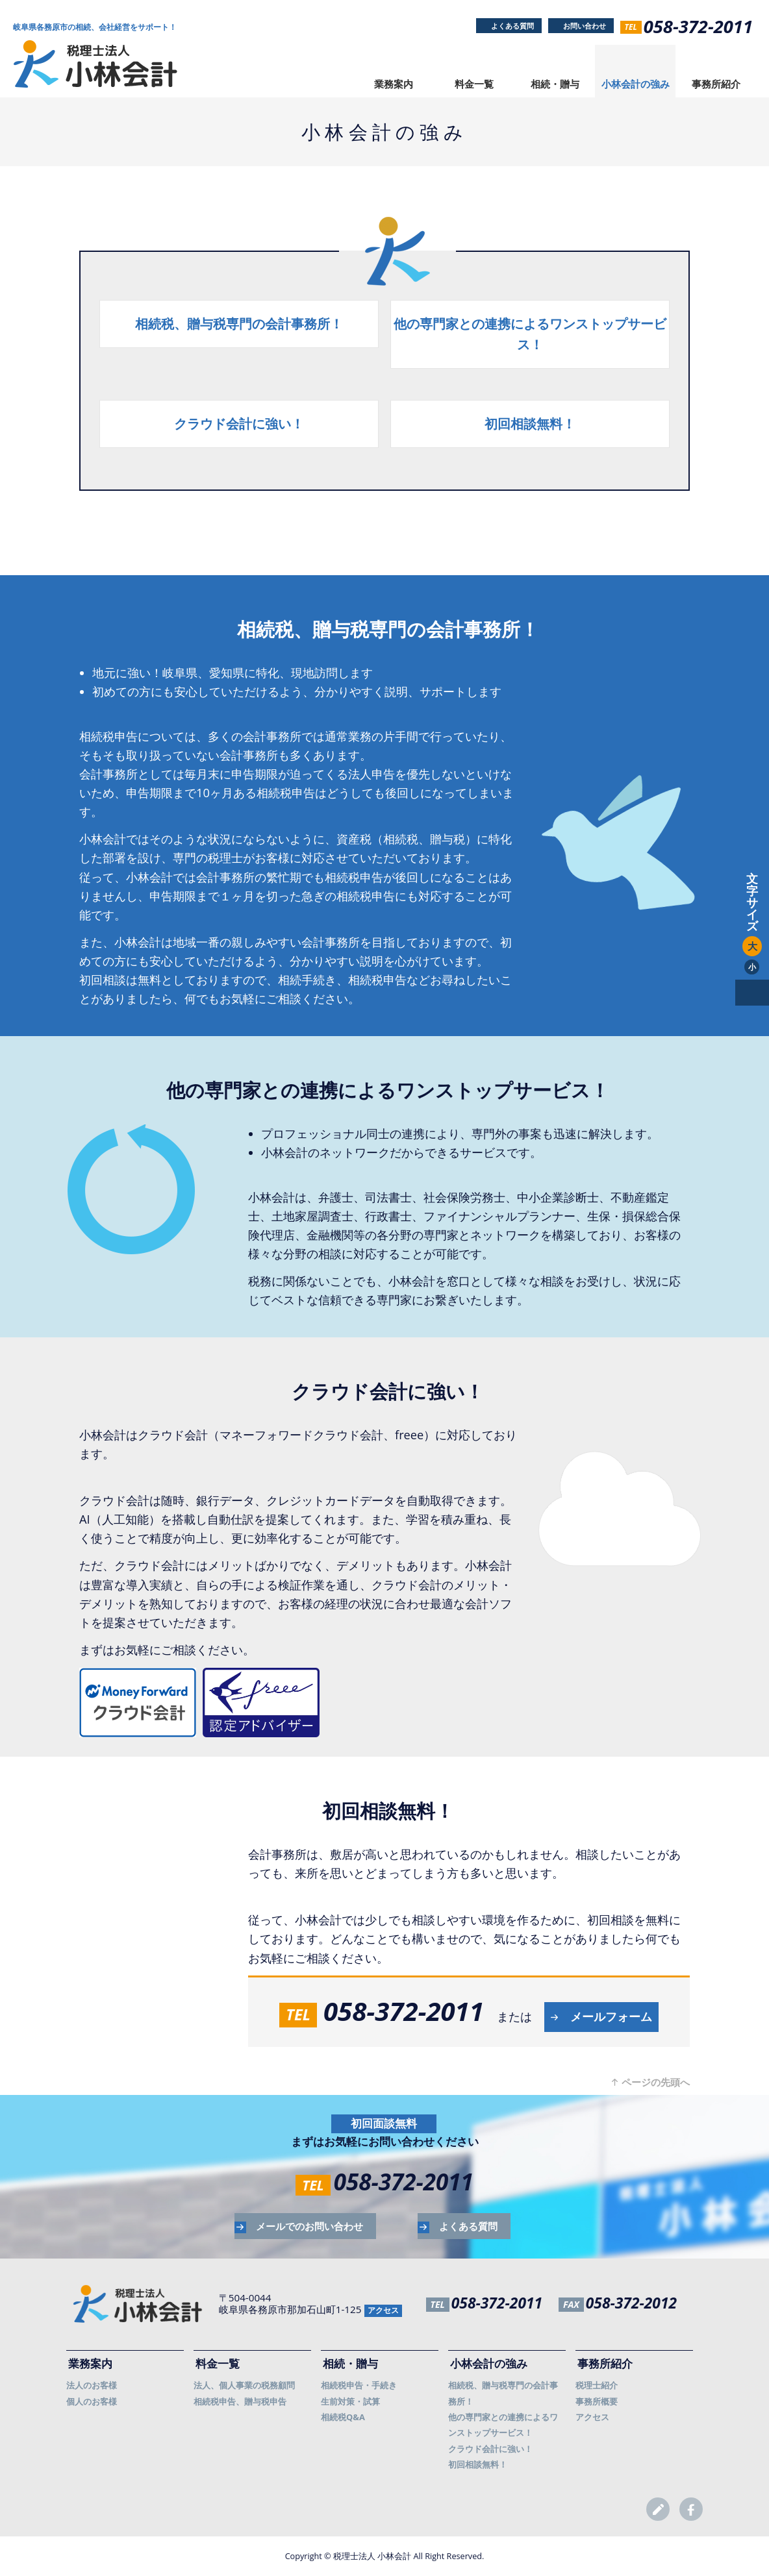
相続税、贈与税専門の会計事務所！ (239, 323)
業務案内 (393, 83)
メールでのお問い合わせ (309, 2226)
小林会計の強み (635, 83)
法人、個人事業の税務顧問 (244, 2385)
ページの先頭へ (656, 2081)
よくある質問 (512, 26)
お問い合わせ (584, 26)
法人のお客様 (91, 2385)
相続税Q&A (343, 2417)
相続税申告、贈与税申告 (240, 2401)
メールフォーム (611, 2016)
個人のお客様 (91, 2401)
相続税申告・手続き (359, 2385)
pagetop (752, 993)
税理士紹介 (596, 2385)
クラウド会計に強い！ (239, 423)
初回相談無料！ (530, 423)
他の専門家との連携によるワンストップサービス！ (530, 334)
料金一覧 (474, 83)
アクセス (383, 2310)
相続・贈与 (555, 83)
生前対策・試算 (350, 2401)
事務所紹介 (716, 83)
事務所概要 (596, 2401)
